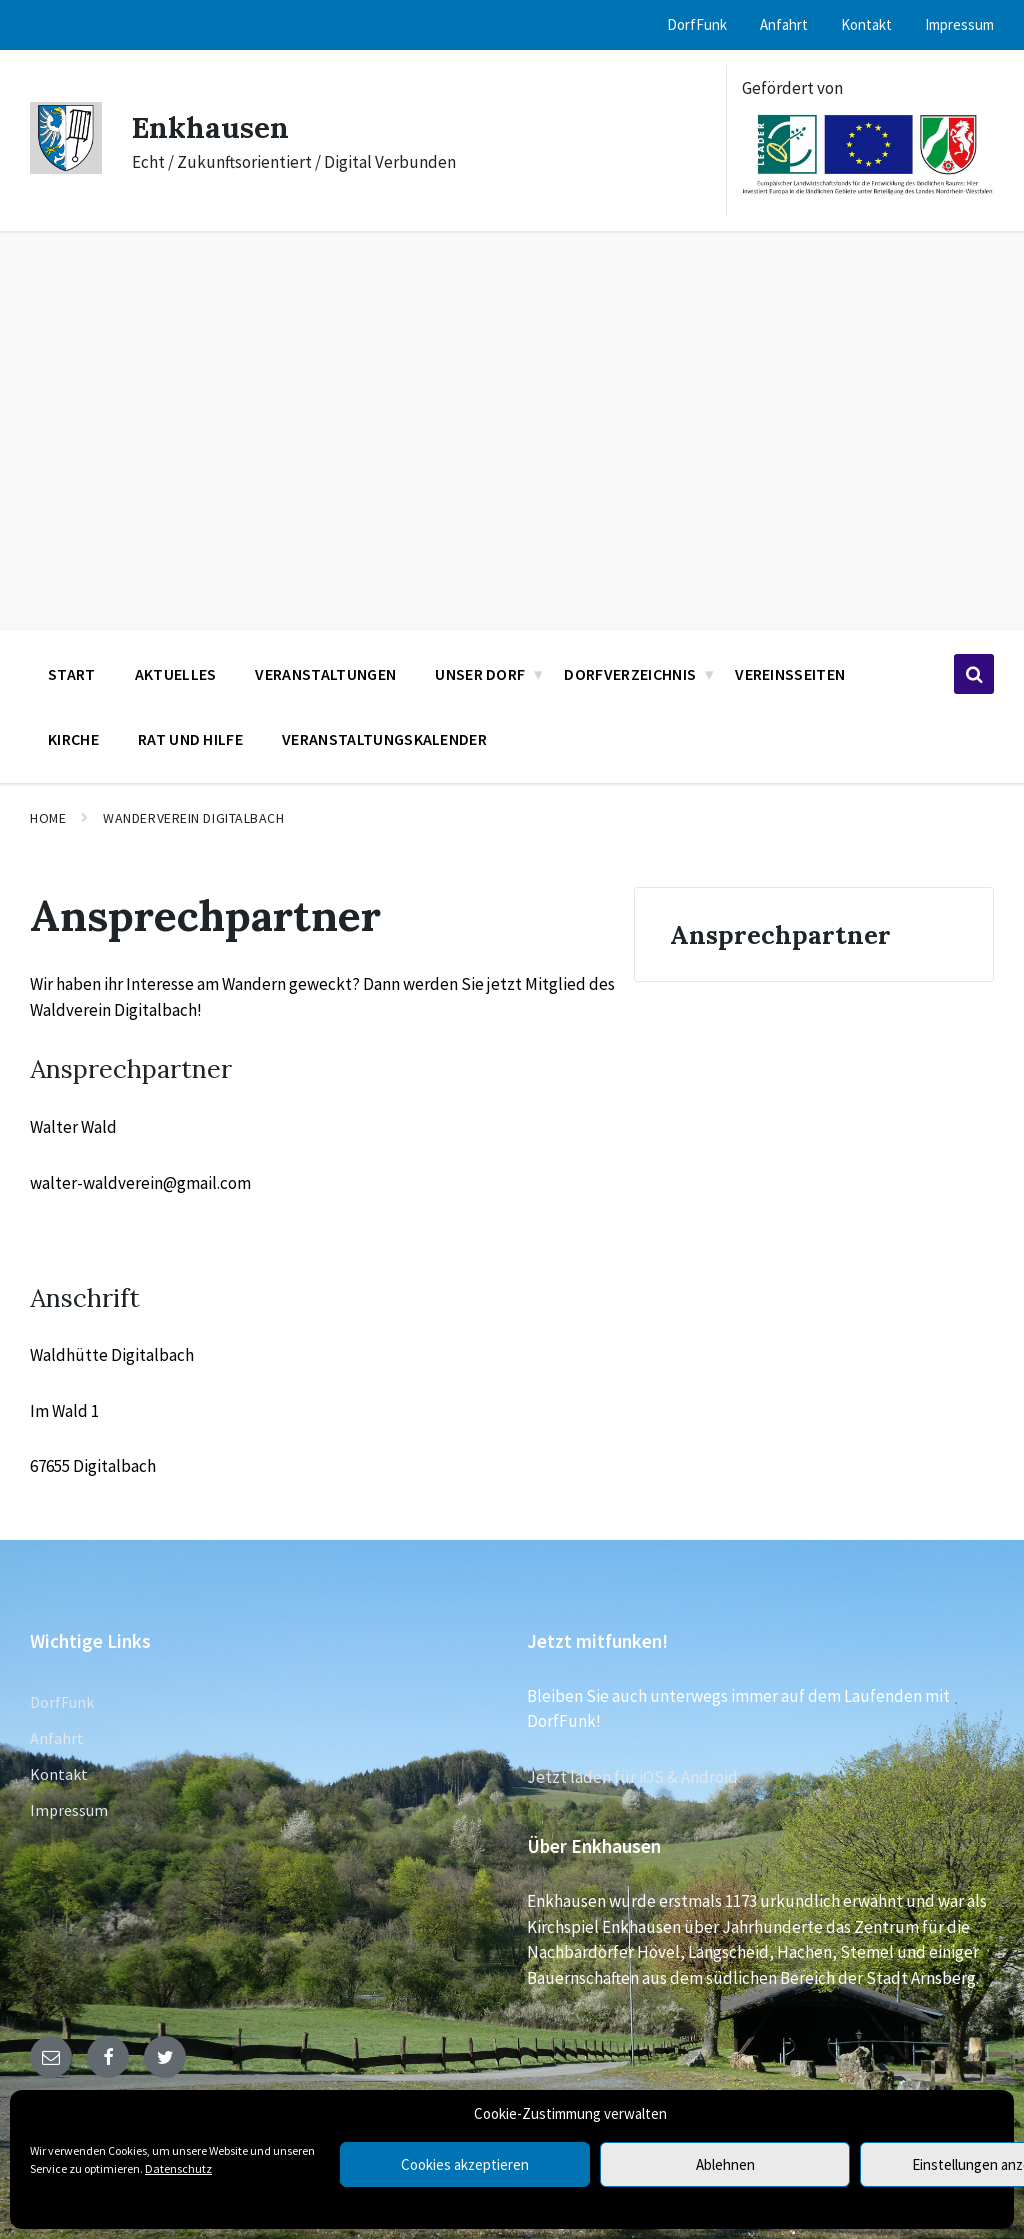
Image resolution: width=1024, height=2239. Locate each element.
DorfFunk (62, 1702)
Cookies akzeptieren (465, 2164)
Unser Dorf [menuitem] (480, 674)
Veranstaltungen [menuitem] (325, 674)
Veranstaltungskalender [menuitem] (384, 739)
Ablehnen (725, 2164)
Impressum (69, 1810)
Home (48, 818)
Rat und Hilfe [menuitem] (190, 739)
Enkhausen (211, 127)
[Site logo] (66, 168)
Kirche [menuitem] (73, 739)
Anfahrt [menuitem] (784, 24)
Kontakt (59, 1774)
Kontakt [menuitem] (866, 24)
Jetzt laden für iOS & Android (632, 1777)
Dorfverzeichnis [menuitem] (630, 674)
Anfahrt (57, 1738)
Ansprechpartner (780, 934)
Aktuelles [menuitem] (176, 674)
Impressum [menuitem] (959, 24)
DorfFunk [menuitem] (697, 24)
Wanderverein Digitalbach (193, 818)
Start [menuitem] (72, 674)
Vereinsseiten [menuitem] (790, 674)
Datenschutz (178, 2168)
